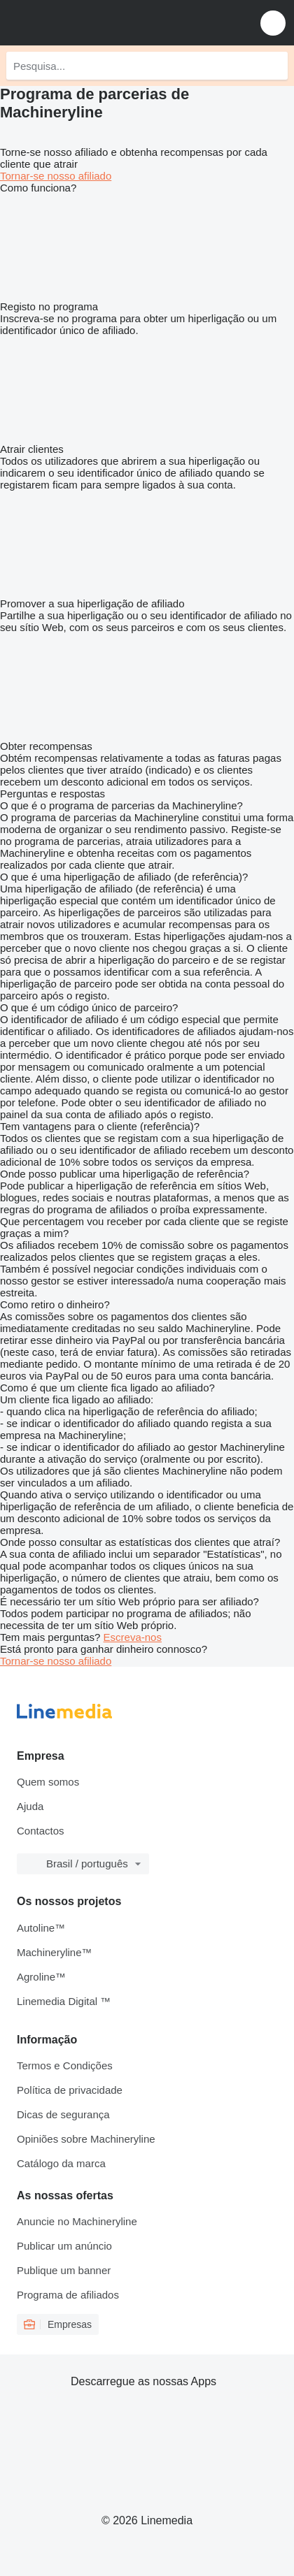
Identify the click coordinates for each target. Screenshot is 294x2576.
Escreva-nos (133, 1637)
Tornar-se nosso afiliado (55, 176)
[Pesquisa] (274, 66)
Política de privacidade (69, 2090)
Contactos (40, 1831)
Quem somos (48, 1782)
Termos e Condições (65, 2065)
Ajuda (30, 1806)
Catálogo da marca (61, 2163)
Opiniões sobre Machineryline (86, 2139)
